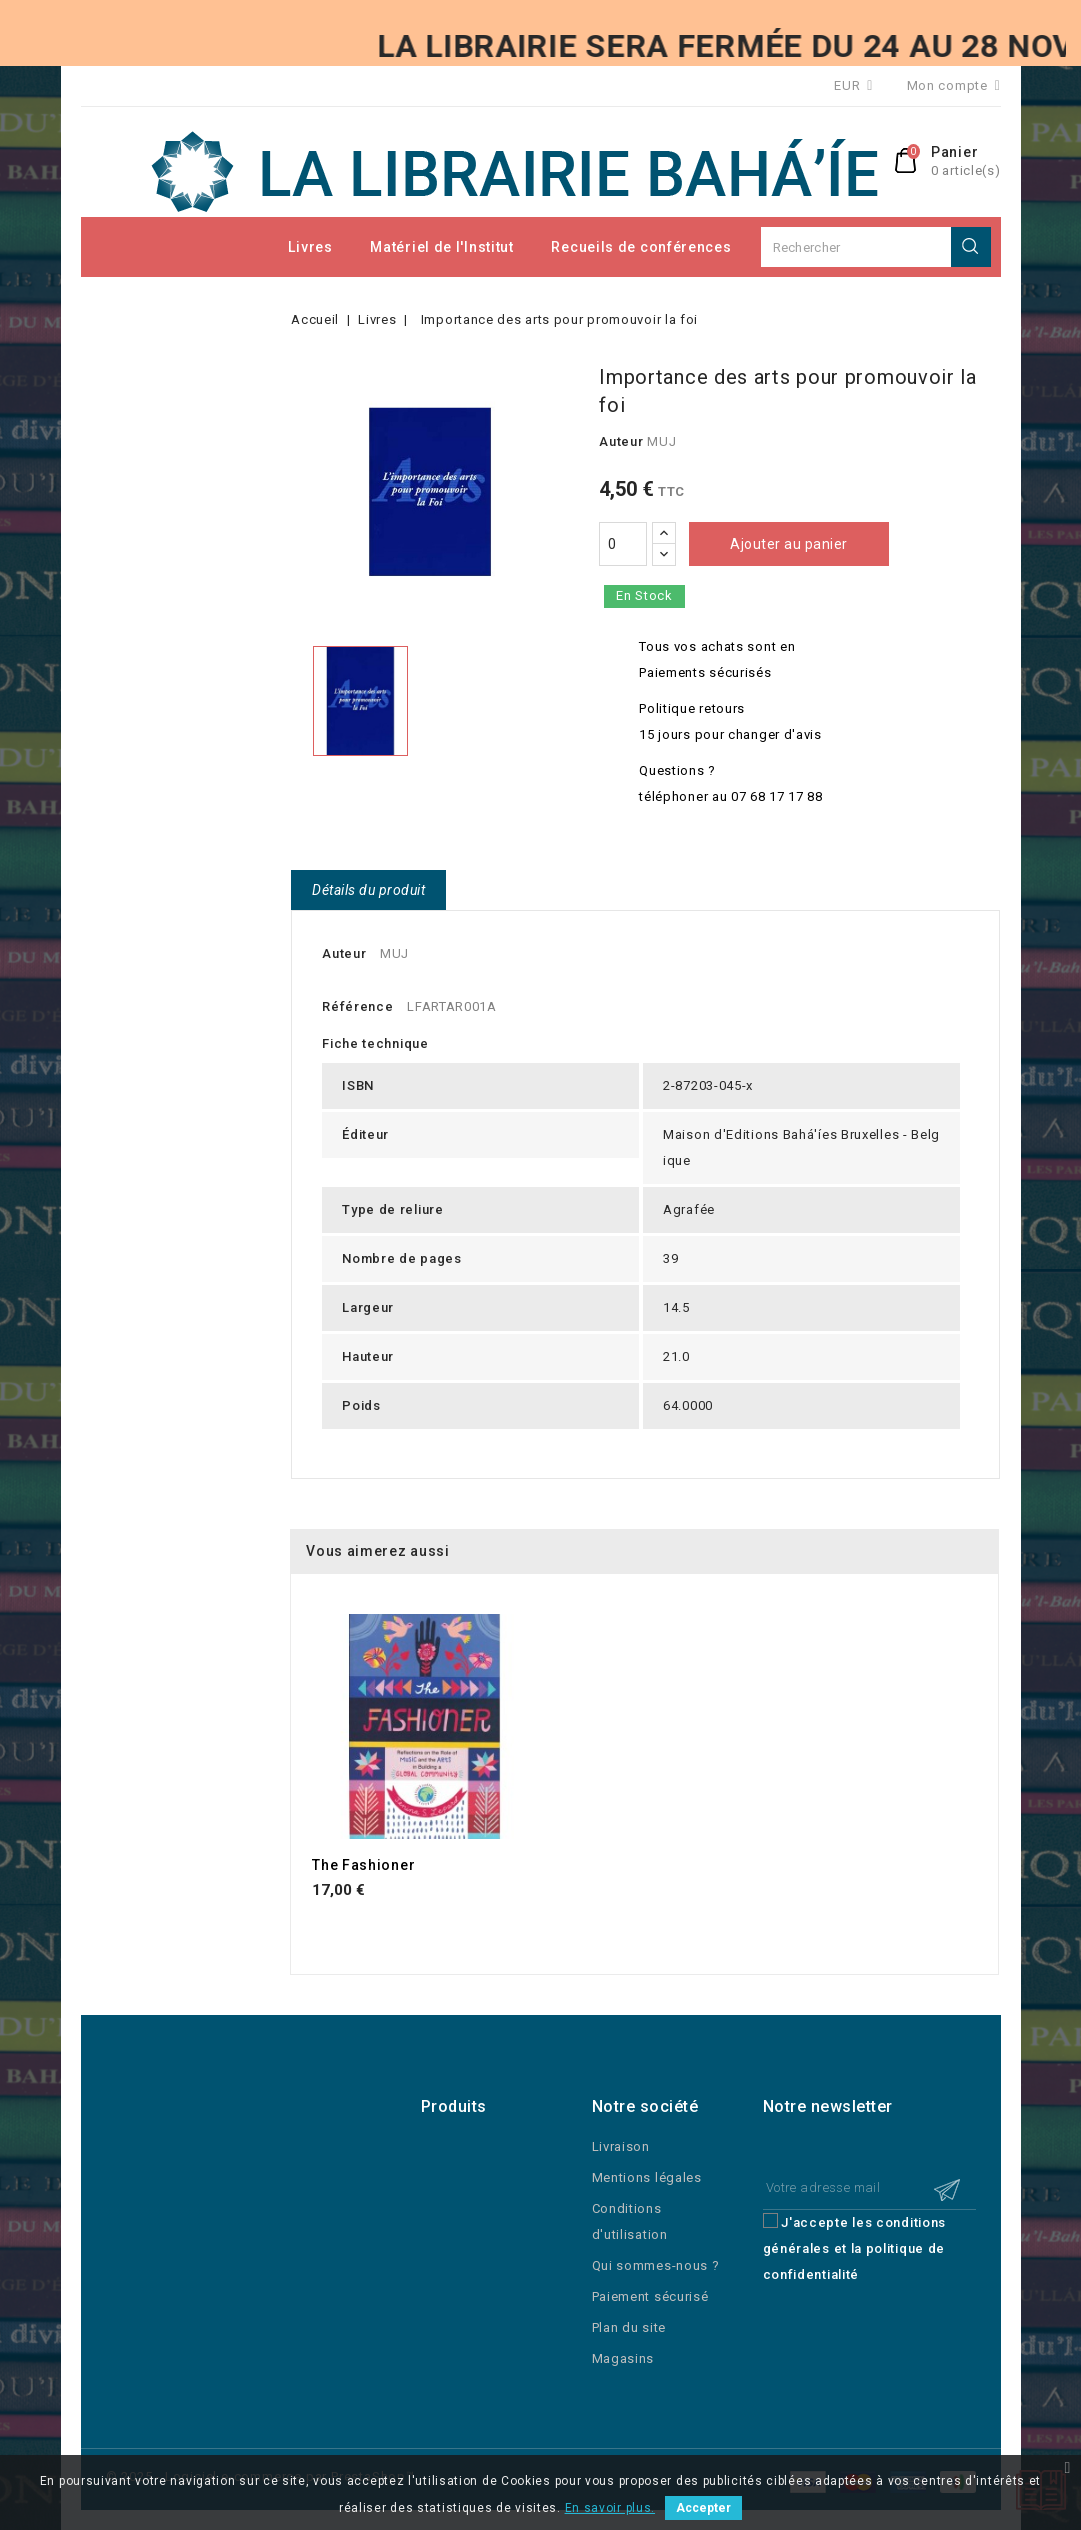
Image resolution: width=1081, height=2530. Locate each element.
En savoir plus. (610, 2508)
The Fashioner (363, 1865)
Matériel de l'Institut (441, 247)
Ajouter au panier (789, 544)
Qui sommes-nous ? (656, 2265)
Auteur (621, 441)
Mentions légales (647, 2177)
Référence (357, 1006)
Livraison (621, 2146)
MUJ (661, 441)
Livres (310, 247)
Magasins (623, 2358)
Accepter (703, 2508)
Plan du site (629, 2327)
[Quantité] (623, 544)
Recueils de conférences (641, 247)
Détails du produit (368, 890)
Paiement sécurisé (650, 2296)
